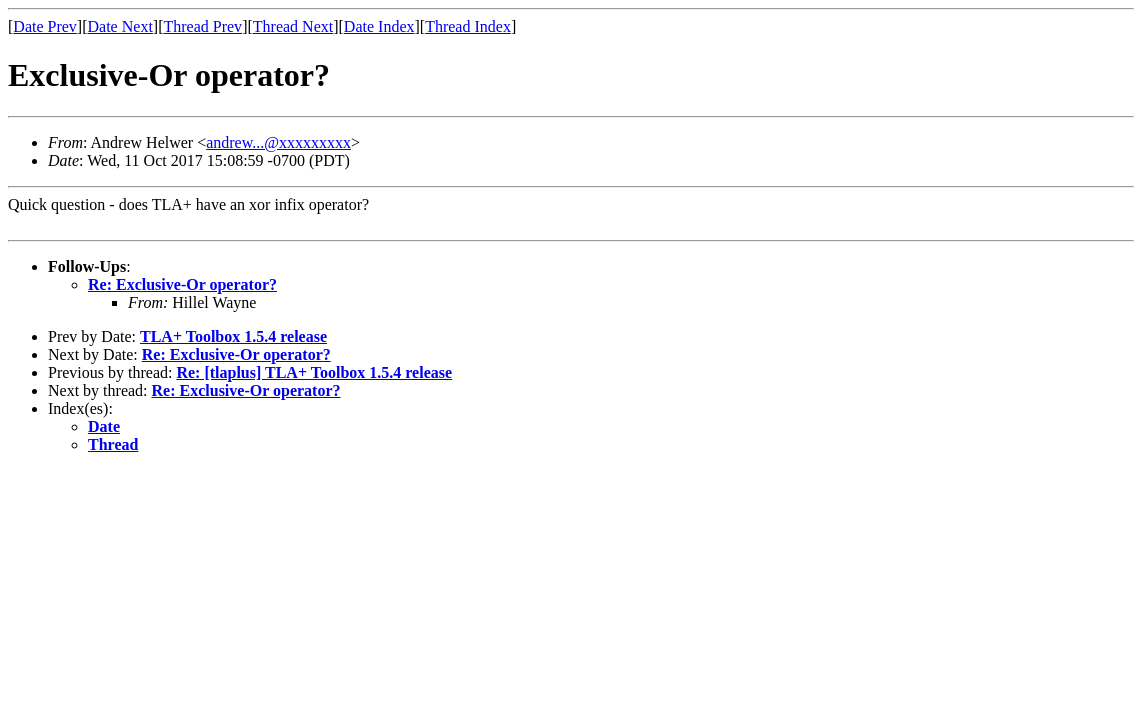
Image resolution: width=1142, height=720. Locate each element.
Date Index (379, 26)
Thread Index (468, 26)
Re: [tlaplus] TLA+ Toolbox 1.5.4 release (314, 372)
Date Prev (45, 26)
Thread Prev (202, 26)
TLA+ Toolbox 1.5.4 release (233, 336)
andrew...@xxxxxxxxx (278, 142)
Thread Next (293, 26)
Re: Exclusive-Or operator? (182, 284)
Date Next (120, 26)
